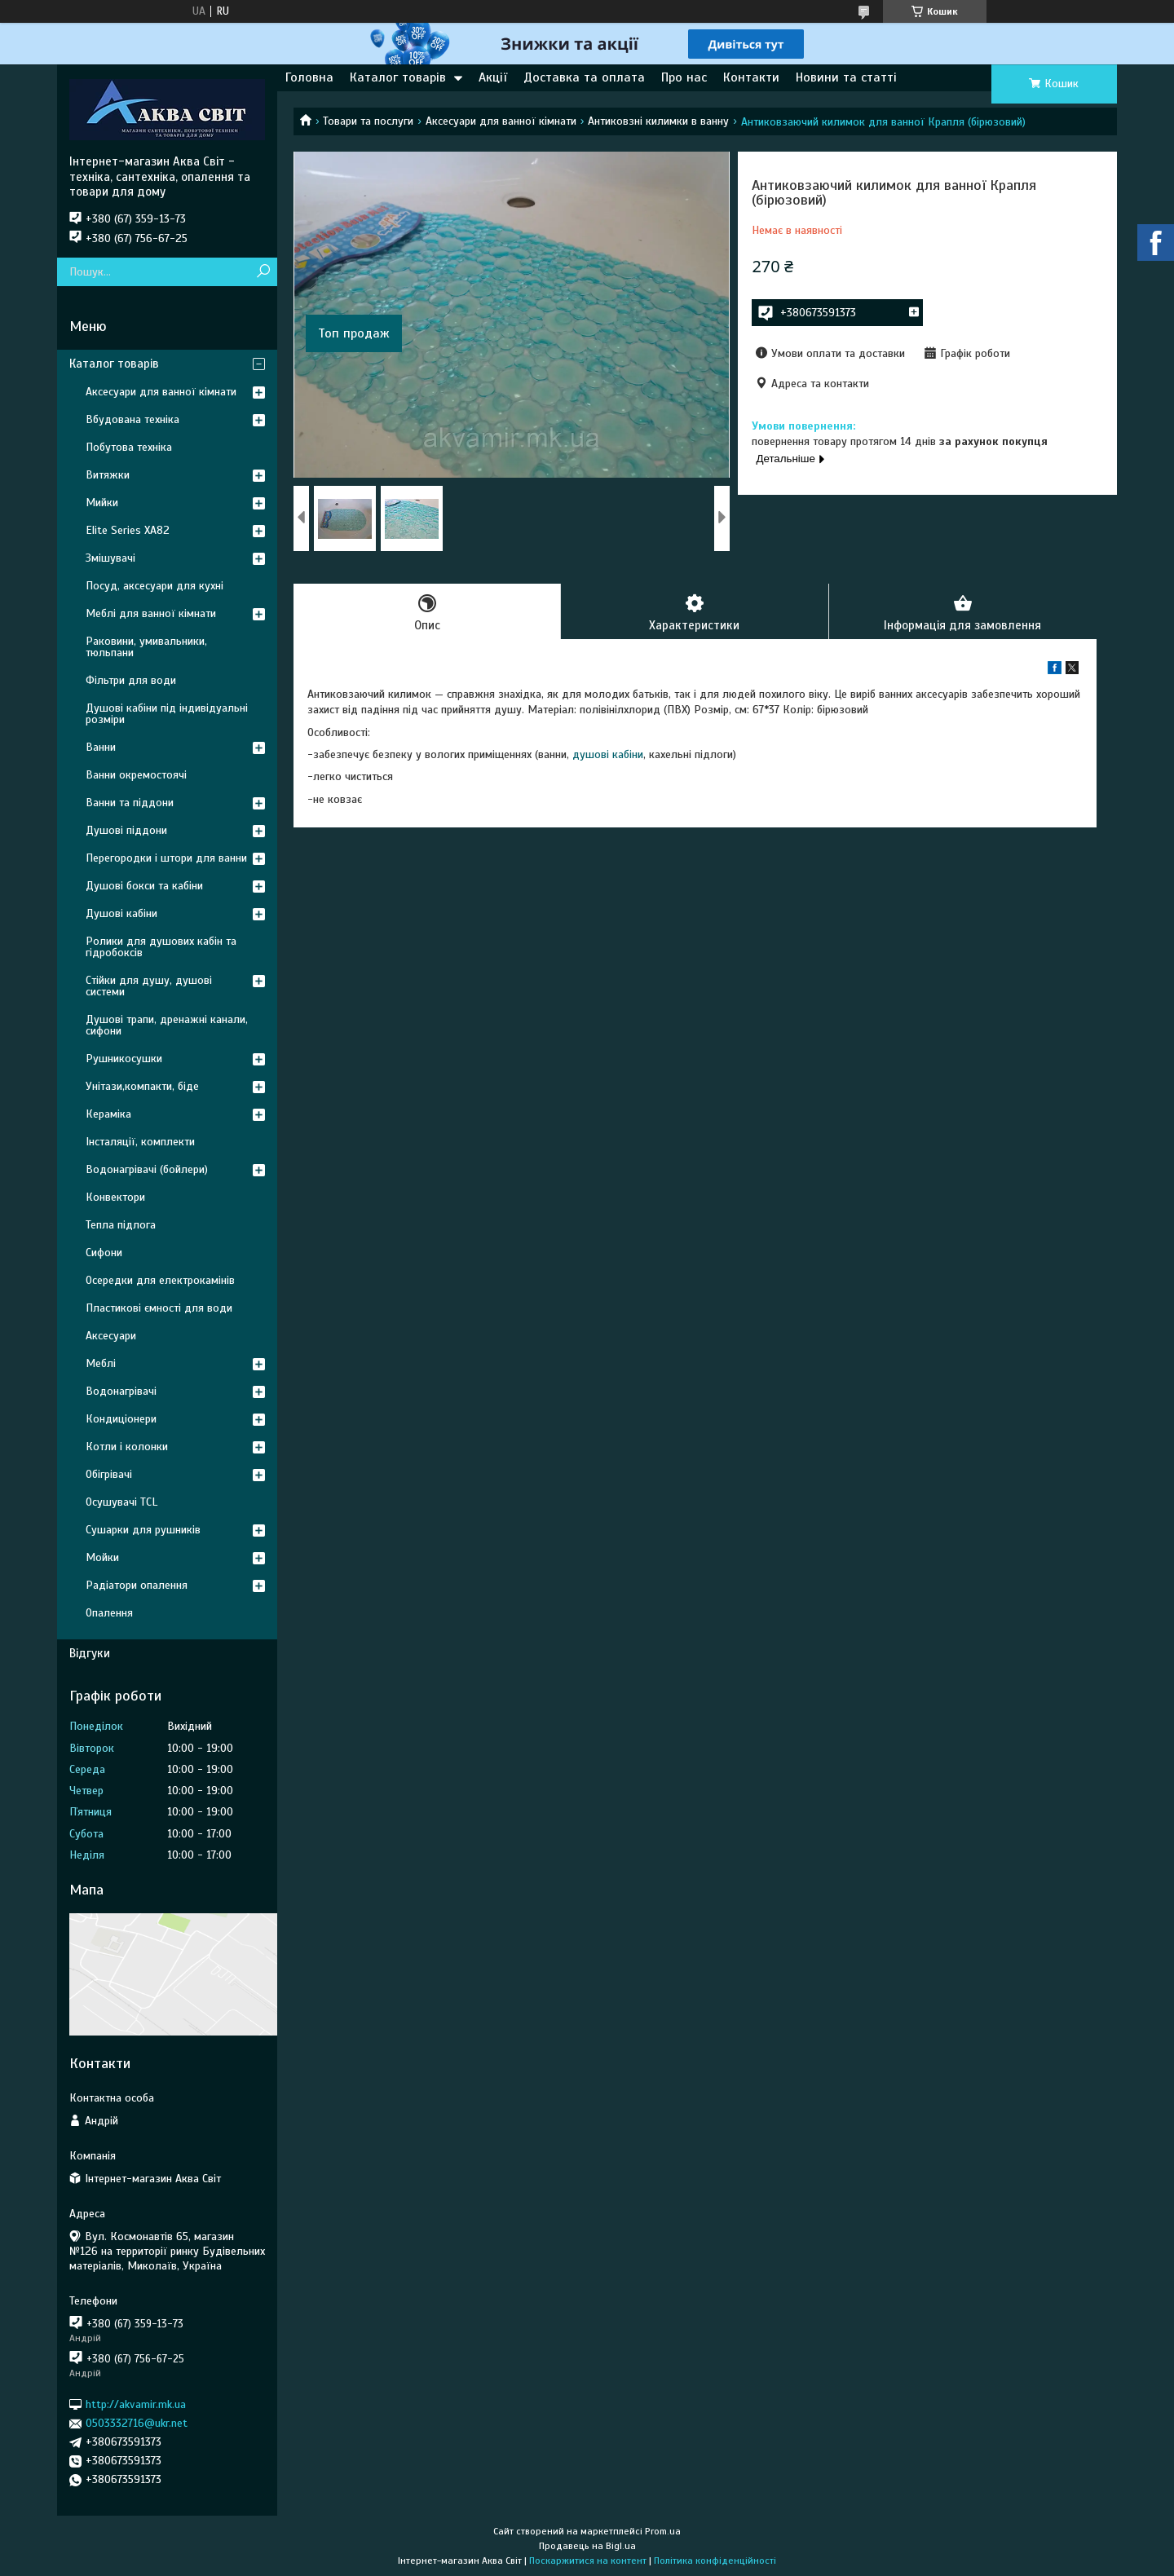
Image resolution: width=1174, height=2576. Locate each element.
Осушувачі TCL (121, 1502)
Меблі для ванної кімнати (151, 613)
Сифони (104, 1252)
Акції (493, 77)
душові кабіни (607, 754)
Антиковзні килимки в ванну (658, 121)
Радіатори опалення (137, 1585)
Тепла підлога (121, 1225)
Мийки (102, 502)
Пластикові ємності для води (159, 1308)
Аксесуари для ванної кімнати (501, 121)
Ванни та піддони (130, 802)
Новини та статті (846, 77)
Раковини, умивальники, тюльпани (146, 646)
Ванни (101, 747)
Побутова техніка (129, 447)
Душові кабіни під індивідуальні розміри (167, 713)
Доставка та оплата (584, 77)
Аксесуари (111, 1336)
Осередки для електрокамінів (160, 1280)
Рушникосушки (124, 1058)
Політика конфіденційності (715, 2560)
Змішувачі (110, 558)
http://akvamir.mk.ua (136, 2404)
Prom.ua (663, 2531)
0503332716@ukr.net (137, 2423)
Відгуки (89, 1653)
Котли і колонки (127, 1446)
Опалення (109, 1613)
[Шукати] (263, 272)
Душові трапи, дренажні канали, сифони (167, 1025)
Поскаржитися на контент (588, 2560)
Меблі (101, 1363)
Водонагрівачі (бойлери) (147, 1169)
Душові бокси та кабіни (144, 886)
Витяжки (108, 475)
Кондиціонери (121, 1419)
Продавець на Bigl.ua (587, 2546)
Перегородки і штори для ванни (166, 858)
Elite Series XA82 (128, 530)
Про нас (684, 77)
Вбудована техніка (132, 419)
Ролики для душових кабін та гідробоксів (161, 946)
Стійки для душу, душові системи (149, 986)
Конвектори (115, 1197)
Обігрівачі (109, 1474)
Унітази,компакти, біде (142, 1086)
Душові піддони (126, 830)
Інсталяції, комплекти (140, 1142)
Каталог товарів (398, 77)
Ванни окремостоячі (136, 775)
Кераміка (108, 1114)
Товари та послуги (368, 121)
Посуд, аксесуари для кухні (154, 586)
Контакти (751, 77)
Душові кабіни (121, 913)
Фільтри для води (131, 680)
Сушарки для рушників (143, 1530)
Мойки (102, 1557)
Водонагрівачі (121, 1391)
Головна (309, 77)
